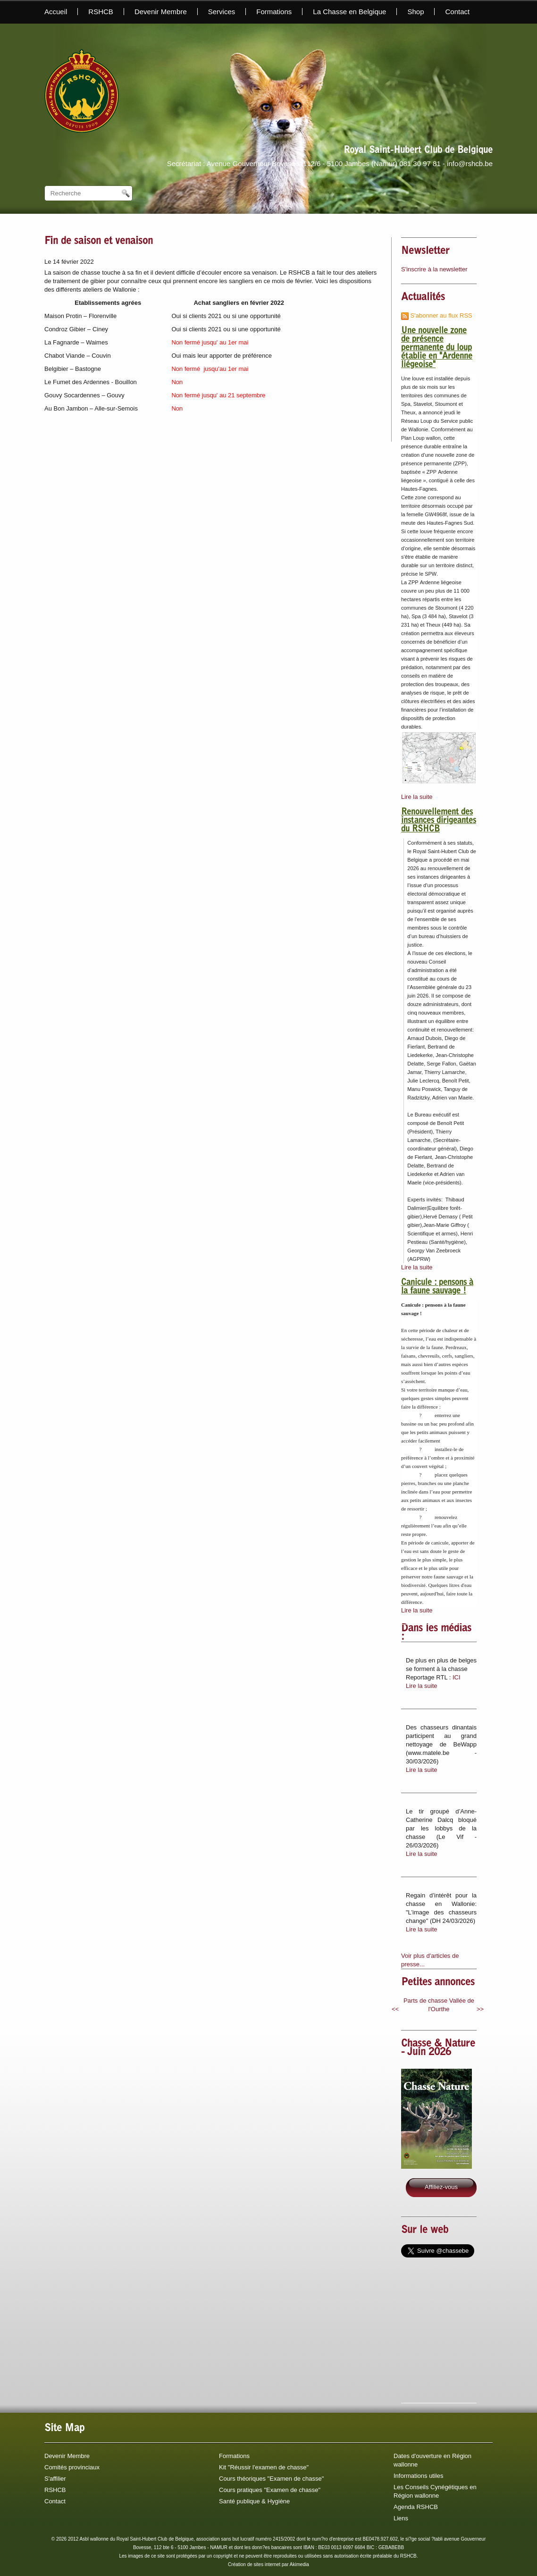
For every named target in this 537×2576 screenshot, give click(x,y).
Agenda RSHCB (416, 2506)
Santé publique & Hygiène (254, 2501)
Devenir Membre (160, 11)
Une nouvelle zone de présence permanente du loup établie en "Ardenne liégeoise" (436, 348)
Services (221, 11)
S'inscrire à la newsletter (434, 269)
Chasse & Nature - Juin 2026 (438, 2048)
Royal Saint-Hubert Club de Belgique (418, 150)
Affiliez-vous (441, 2186)
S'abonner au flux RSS (436, 315)
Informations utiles (419, 2475)
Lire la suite (416, 796)
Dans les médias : (436, 1633)
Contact (457, 11)
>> (480, 2009)
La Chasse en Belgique (349, 11)
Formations (274, 11)
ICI (457, 1677)
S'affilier (55, 2478)
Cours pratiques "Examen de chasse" (269, 2489)
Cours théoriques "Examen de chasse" (271, 2478)
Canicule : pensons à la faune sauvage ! (437, 1287)
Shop (415, 11)
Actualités (423, 298)
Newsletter (425, 251)
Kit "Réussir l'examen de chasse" (264, 2467)
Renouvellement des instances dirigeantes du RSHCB (438, 821)
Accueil (55, 11)
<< (395, 2009)
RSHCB (100, 11)
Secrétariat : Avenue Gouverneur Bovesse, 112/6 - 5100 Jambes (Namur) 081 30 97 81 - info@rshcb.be (330, 163)
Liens (401, 2518)
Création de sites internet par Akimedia (268, 2564)
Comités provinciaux (72, 2467)
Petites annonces (438, 1983)
